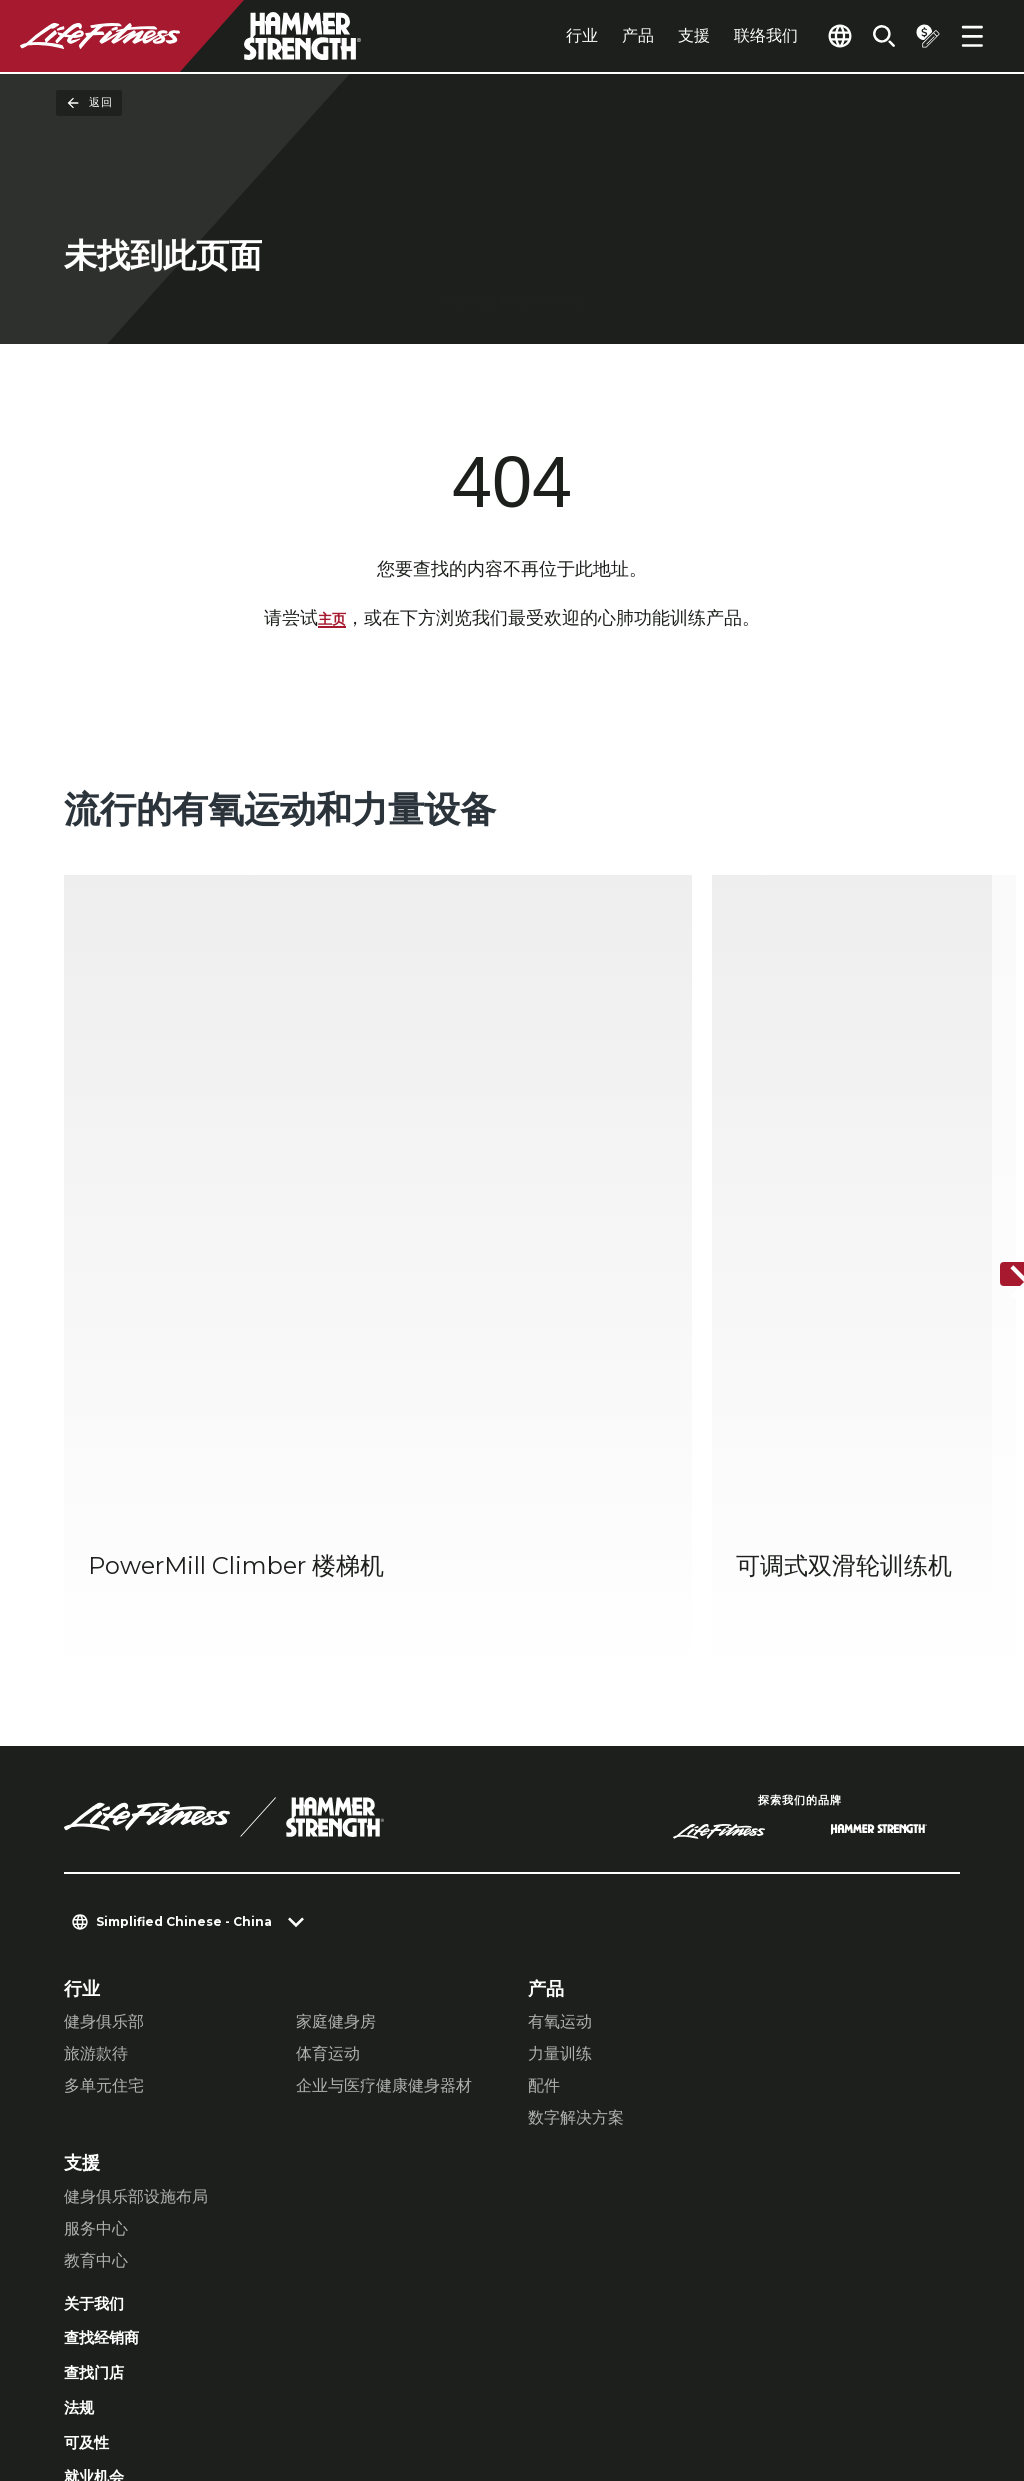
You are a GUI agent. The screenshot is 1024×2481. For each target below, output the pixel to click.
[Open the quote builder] (920, 36)
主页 (332, 621)
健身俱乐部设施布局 (136, 1889)
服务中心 (96, 1921)
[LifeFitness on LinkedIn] (624, 2377)
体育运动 (328, 1746)
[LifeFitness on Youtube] (912, 2377)
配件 (544, 1778)
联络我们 (720, 35)
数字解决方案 (576, 1810)
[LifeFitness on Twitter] (840, 2377)
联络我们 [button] (96, 2360)
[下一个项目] (992, 1123)
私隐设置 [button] (184, 2360)
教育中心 (96, 1953)
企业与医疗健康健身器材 (384, 1778)
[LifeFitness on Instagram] (768, 2377)
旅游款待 (96, 1746)
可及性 (91, 2153)
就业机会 (100, 2191)
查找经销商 (109, 2037)
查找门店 (100, 2076)
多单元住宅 (104, 1778)
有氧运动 (560, 1714)
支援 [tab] (648, 35)
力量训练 (560, 1746)
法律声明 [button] (376, 2360)
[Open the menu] (972, 36)
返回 (89, 103)
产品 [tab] (592, 35)
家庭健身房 (336, 1714)
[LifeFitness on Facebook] (696, 2377)
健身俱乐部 (104, 1714)
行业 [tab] (536, 35)
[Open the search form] (868, 36)
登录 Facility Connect (161, 2230)
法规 (82, 2114)
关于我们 (100, 1999)
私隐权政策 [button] (280, 2360)
